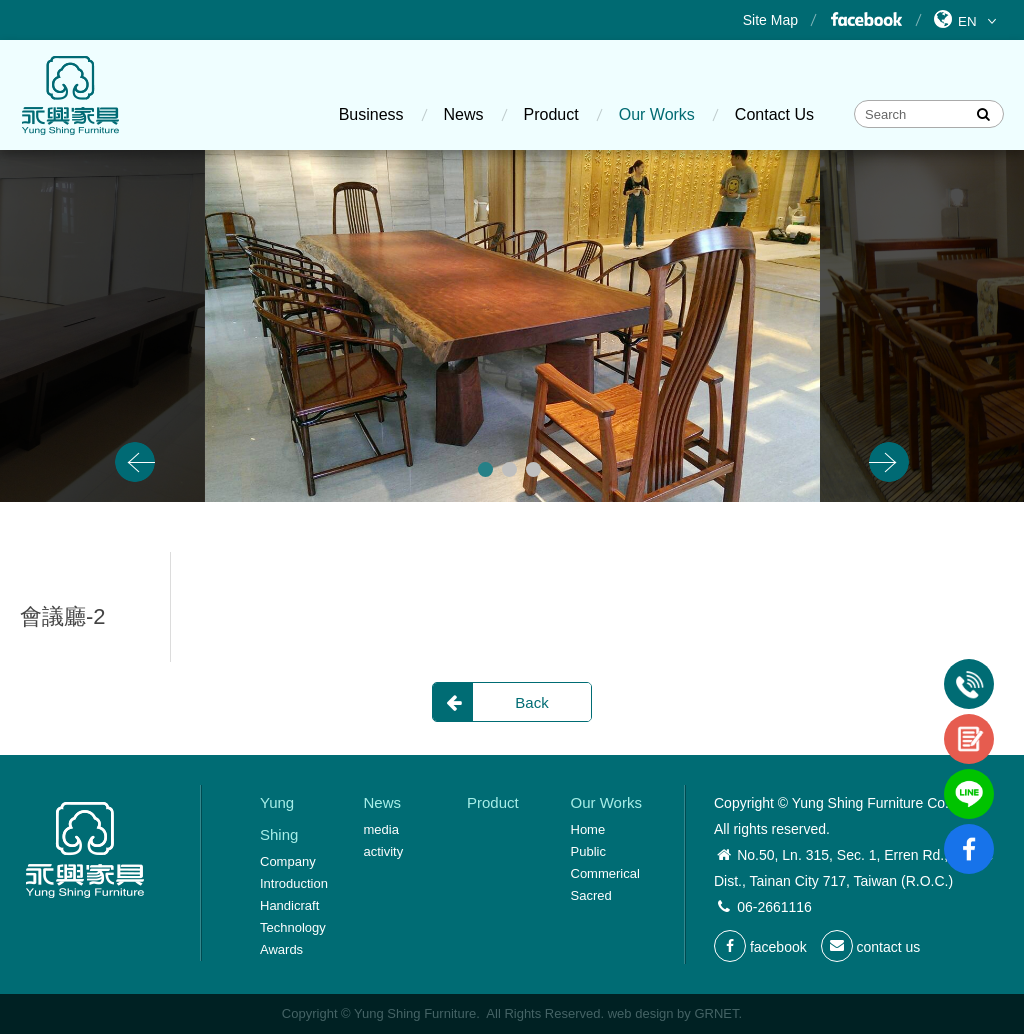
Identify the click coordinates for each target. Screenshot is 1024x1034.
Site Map (770, 20)
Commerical (605, 873)
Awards (281, 949)
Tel (969, 667)
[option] (512, 326)
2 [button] (509, 469)
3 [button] (533, 469)
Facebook (865, 20)
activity (384, 851)
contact (969, 722)
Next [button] (889, 462)
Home (588, 829)
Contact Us (774, 114)
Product (551, 114)
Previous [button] (135, 462)
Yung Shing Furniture (70, 95)
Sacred (591, 895)
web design (641, 1013)
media (381, 829)
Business (371, 114)
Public (588, 851)
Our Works (657, 114)
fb (969, 832)
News (464, 114)
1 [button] (485, 469)
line (969, 777)
